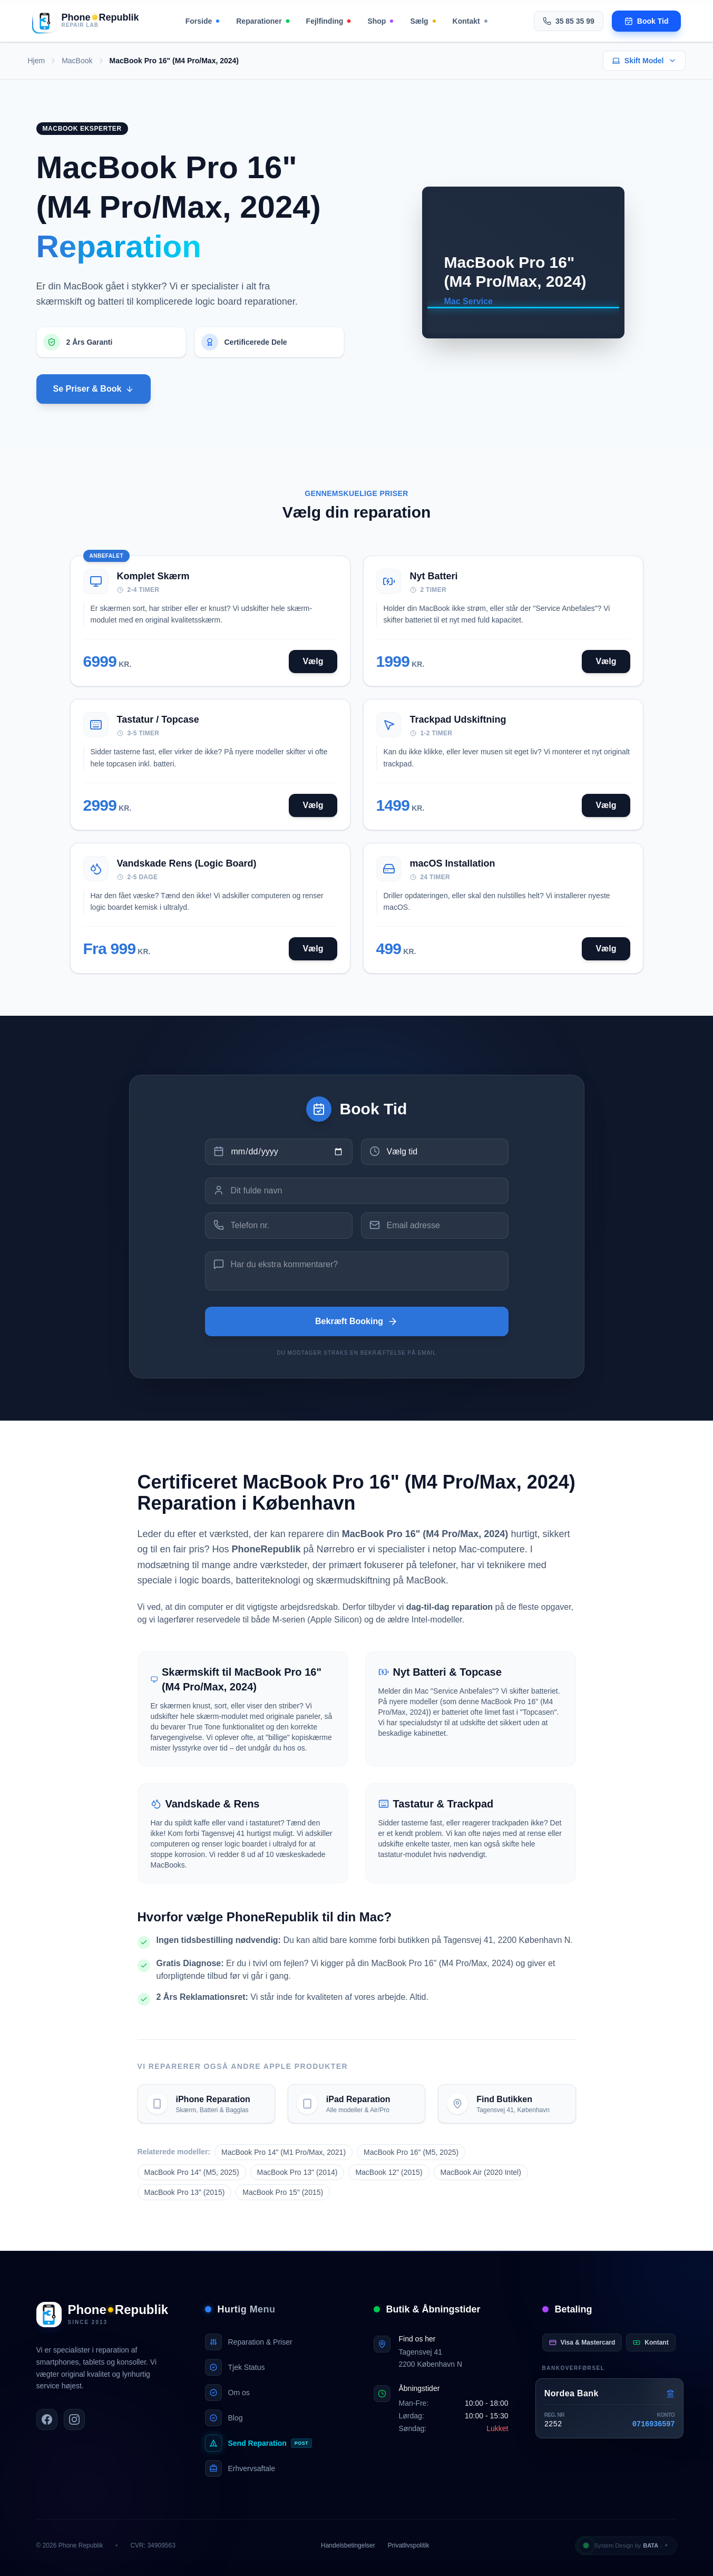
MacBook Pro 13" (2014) (297, 2172)
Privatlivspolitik (408, 2545)
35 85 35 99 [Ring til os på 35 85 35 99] (568, 21)
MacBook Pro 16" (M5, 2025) (411, 2152)
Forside (202, 21)
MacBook (77, 60)
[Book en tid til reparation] (646, 21)
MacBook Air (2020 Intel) (481, 2172)
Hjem (36, 60)
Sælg (422, 21)
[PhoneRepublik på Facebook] (46, 2419)
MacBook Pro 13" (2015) (184, 2192)
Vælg (312, 661)
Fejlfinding (328, 21)
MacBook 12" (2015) (388, 2172)
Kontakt (470, 21)
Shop (380, 21)
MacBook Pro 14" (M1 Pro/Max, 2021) (283, 2152)
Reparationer (262, 21)
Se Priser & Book (93, 388)
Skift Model (644, 60)
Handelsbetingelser (348, 2545)
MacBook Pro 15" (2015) (282, 2192)
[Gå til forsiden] (85, 21)
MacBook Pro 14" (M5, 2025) (191, 2172)
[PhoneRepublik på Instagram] (74, 2419)
